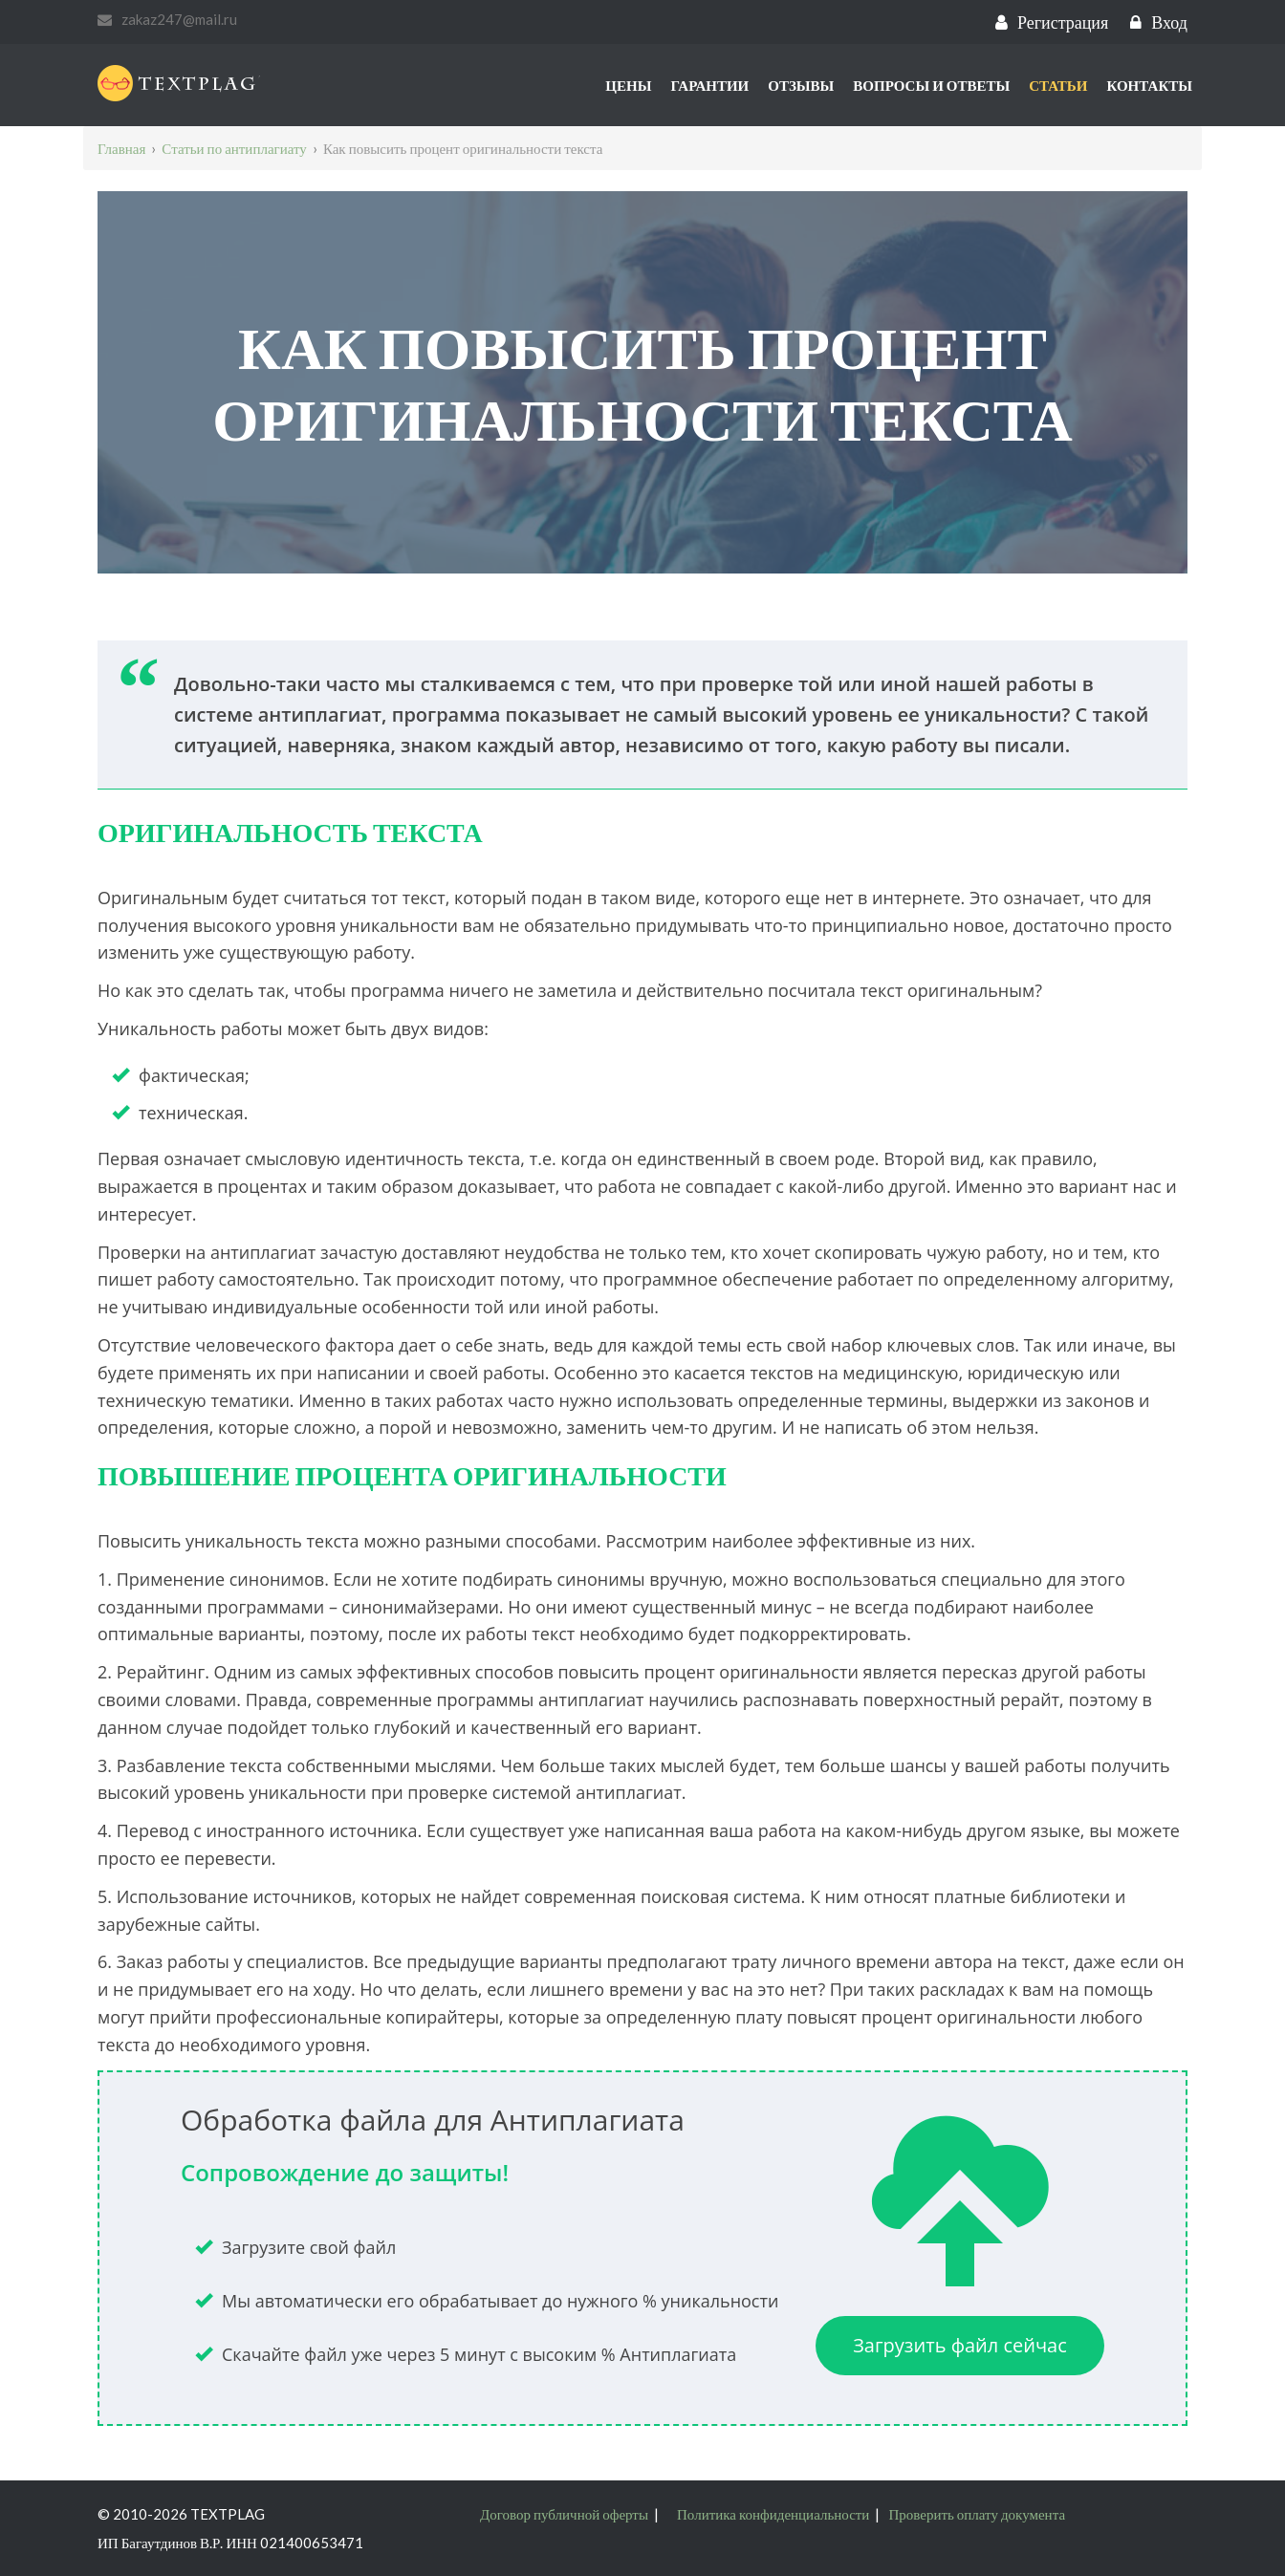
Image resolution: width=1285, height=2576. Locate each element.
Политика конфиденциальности (773, 2513)
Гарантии (709, 85)
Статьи (1058, 85)
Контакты (1149, 85)
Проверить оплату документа (976, 2513)
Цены (628, 85)
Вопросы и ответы (931, 85)
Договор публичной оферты (564, 2513)
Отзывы (801, 85)
